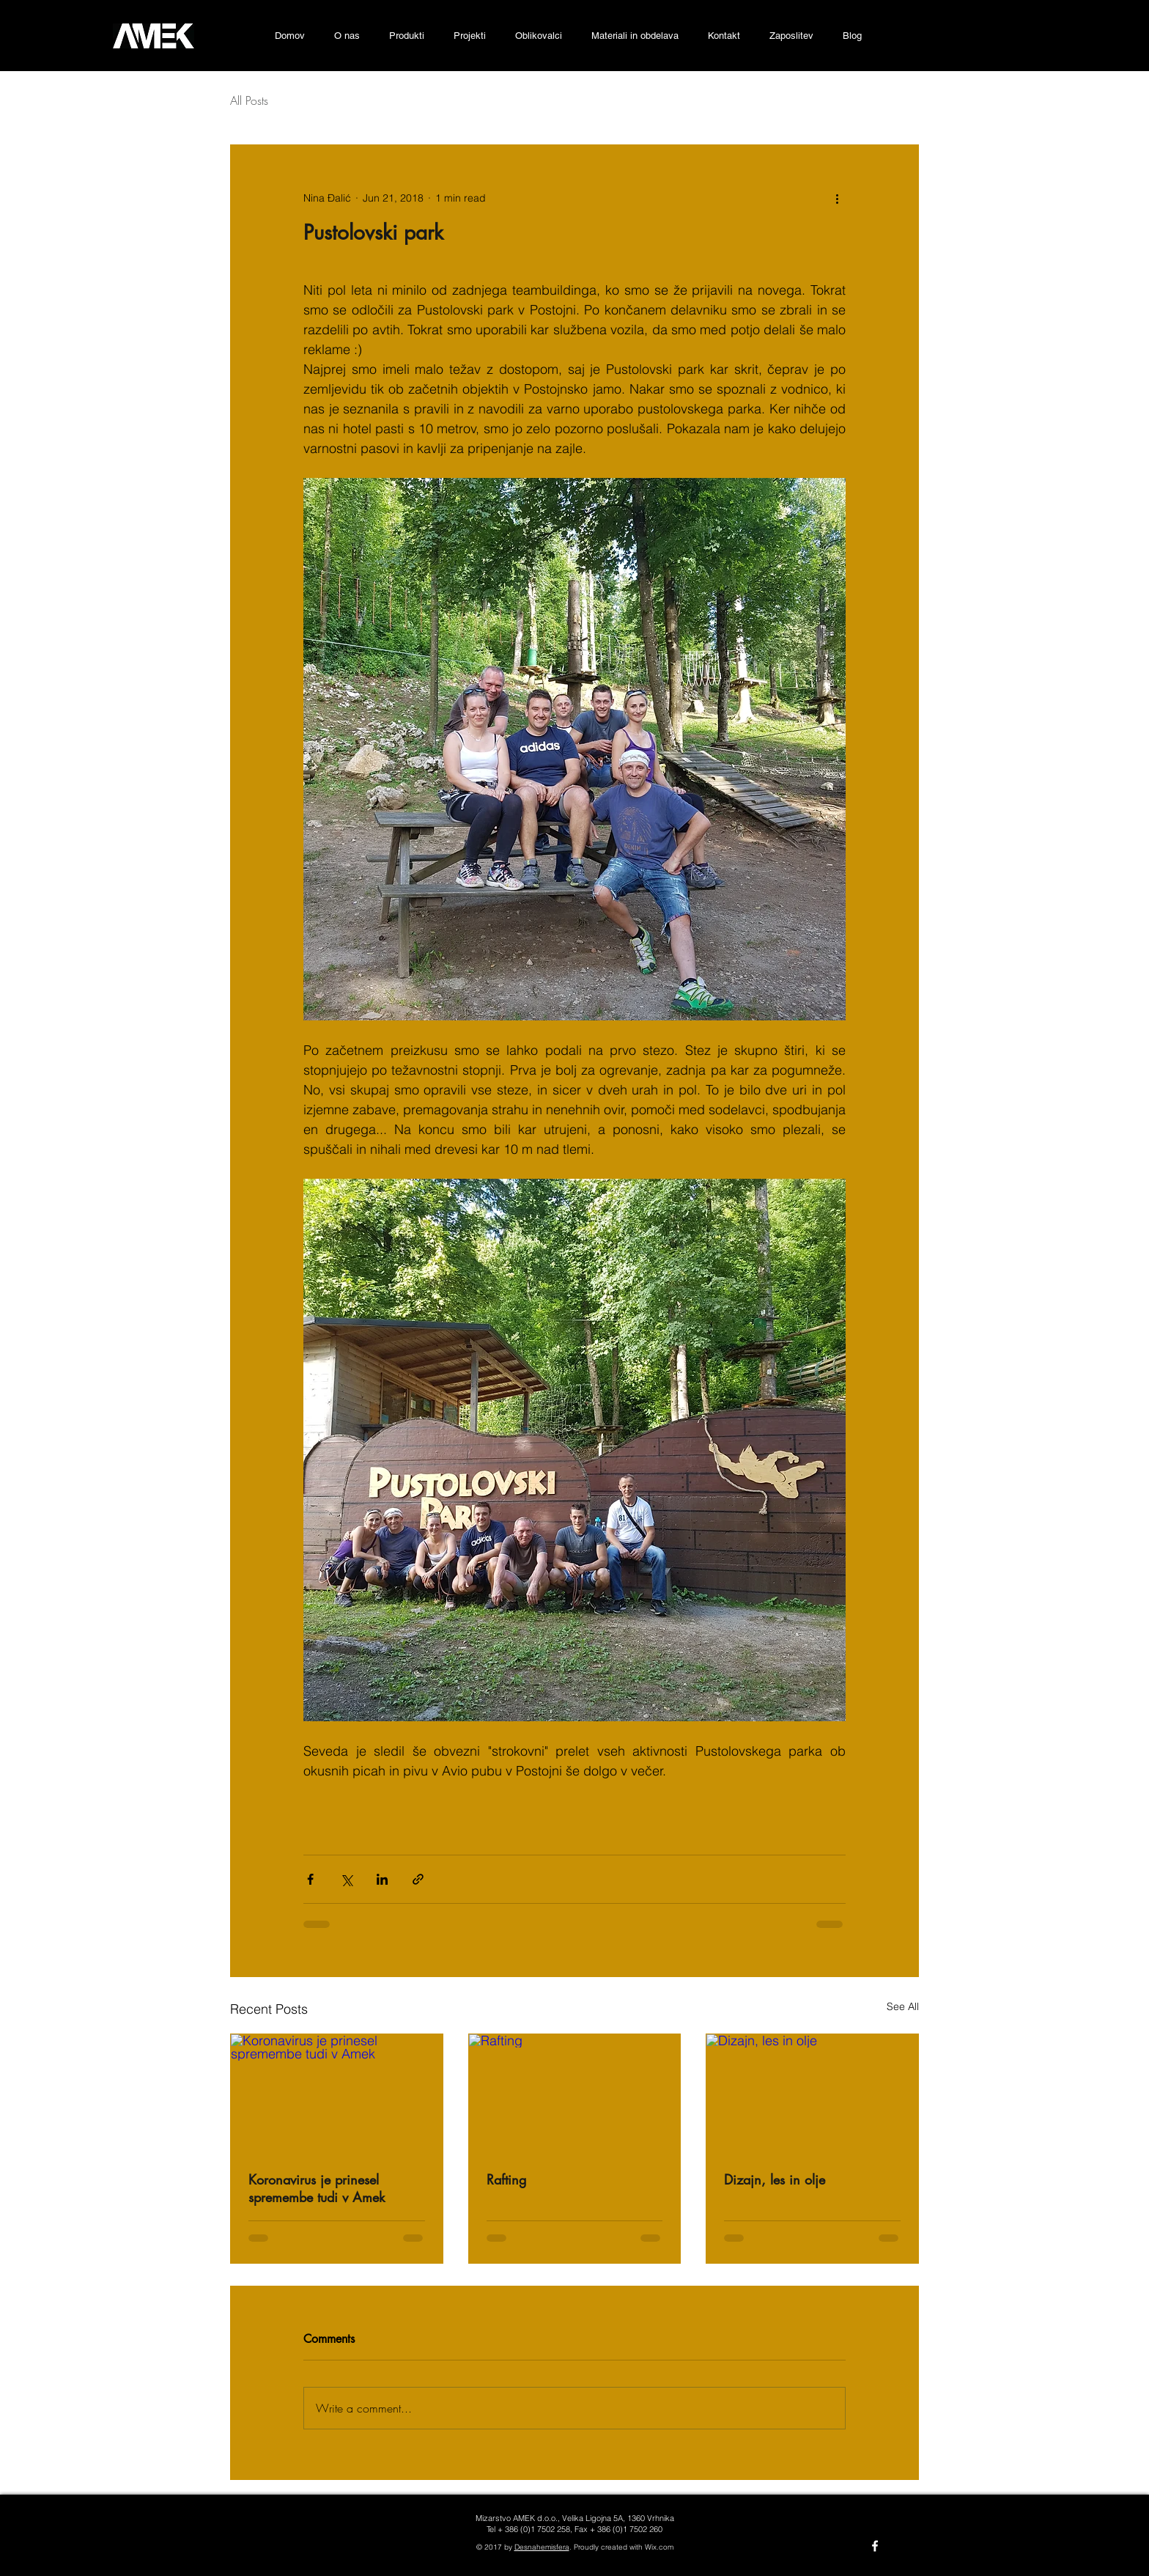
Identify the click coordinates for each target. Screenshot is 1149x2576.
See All (903, 2006)
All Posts (249, 100)
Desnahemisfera (541, 2547)
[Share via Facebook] (310, 1879)
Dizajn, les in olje (774, 2179)
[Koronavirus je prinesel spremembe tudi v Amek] (337, 2093)
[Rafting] (575, 2093)
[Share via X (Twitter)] (346, 1879)
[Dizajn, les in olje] (812, 2093)
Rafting (506, 2179)
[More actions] (837, 198)
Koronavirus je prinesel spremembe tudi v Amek (316, 2188)
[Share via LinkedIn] (382, 1879)
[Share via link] (418, 1879)
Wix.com (659, 2547)
